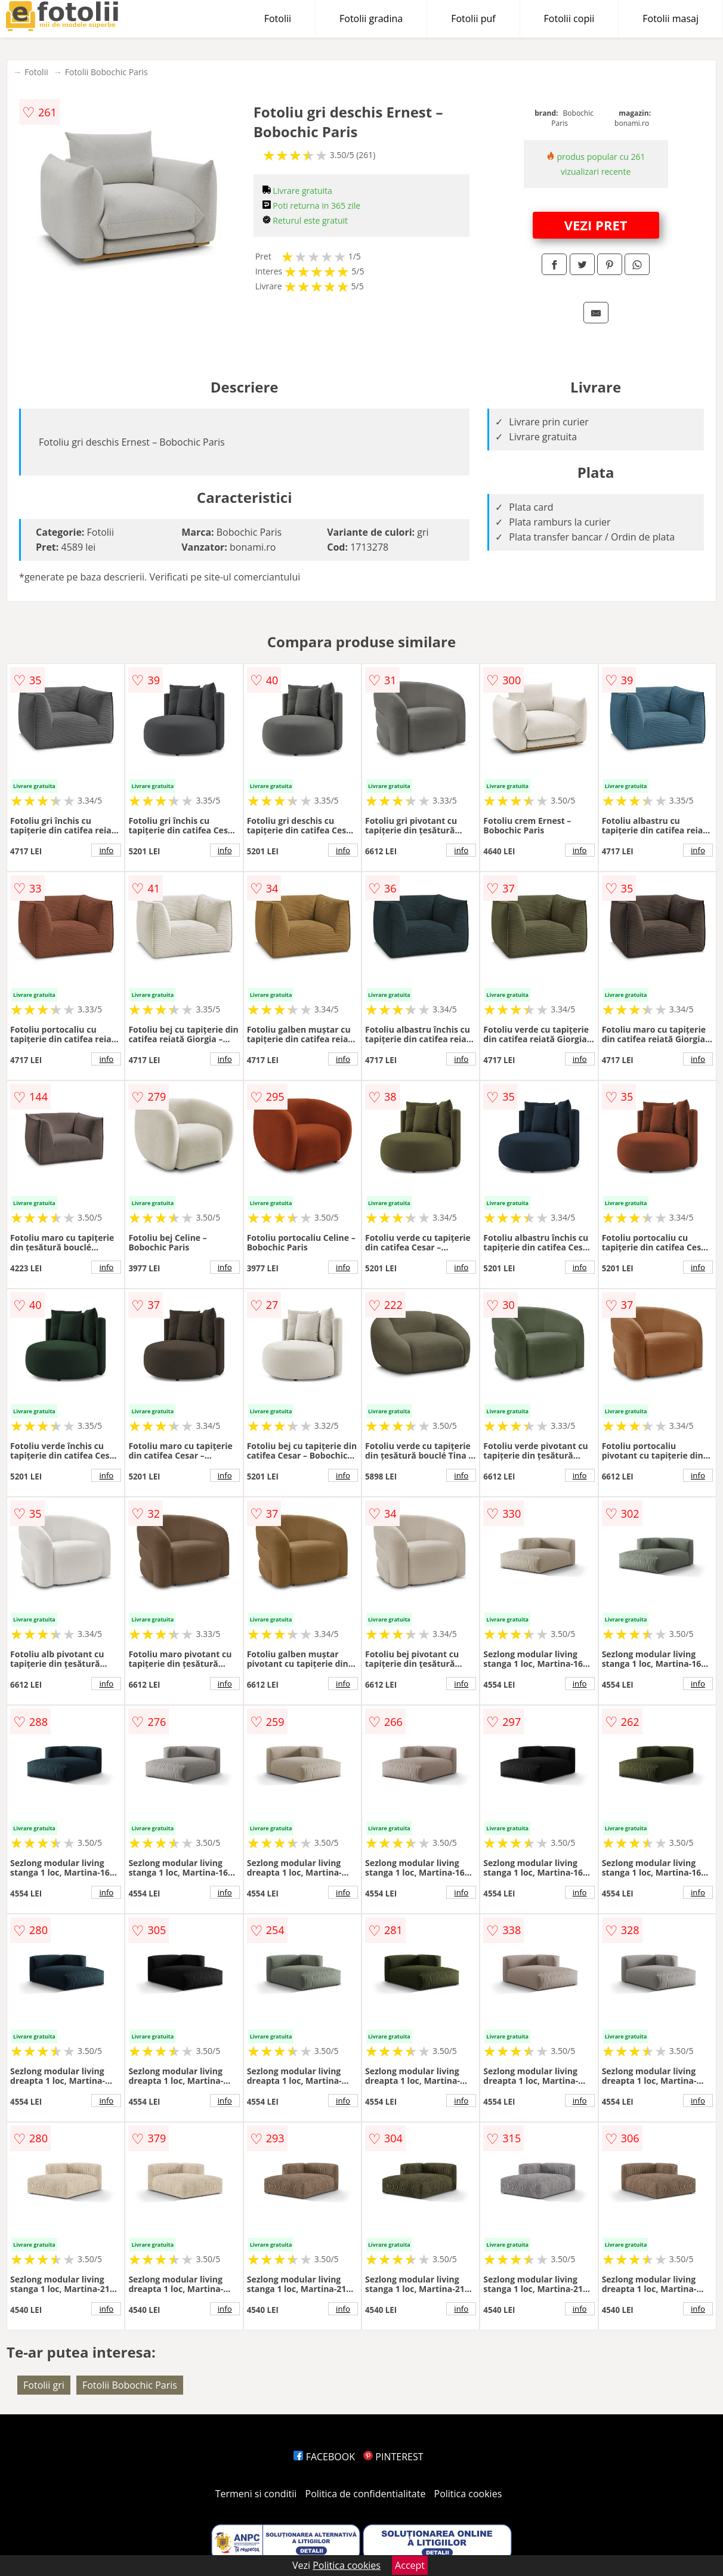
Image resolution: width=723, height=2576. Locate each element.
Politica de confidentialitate (365, 2493)
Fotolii (277, 18)
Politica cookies (468, 2493)
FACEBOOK (324, 2456)
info (106, 850)
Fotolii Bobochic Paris (106, 72)
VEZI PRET (596, 225)
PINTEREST (393, 2456)
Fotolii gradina (371, 18)
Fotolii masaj (670, 18)
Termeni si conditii (256, 2493)
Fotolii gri (43, 2385)
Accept (410, 2565)
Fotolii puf (473, 18)
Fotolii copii (569, 18)
